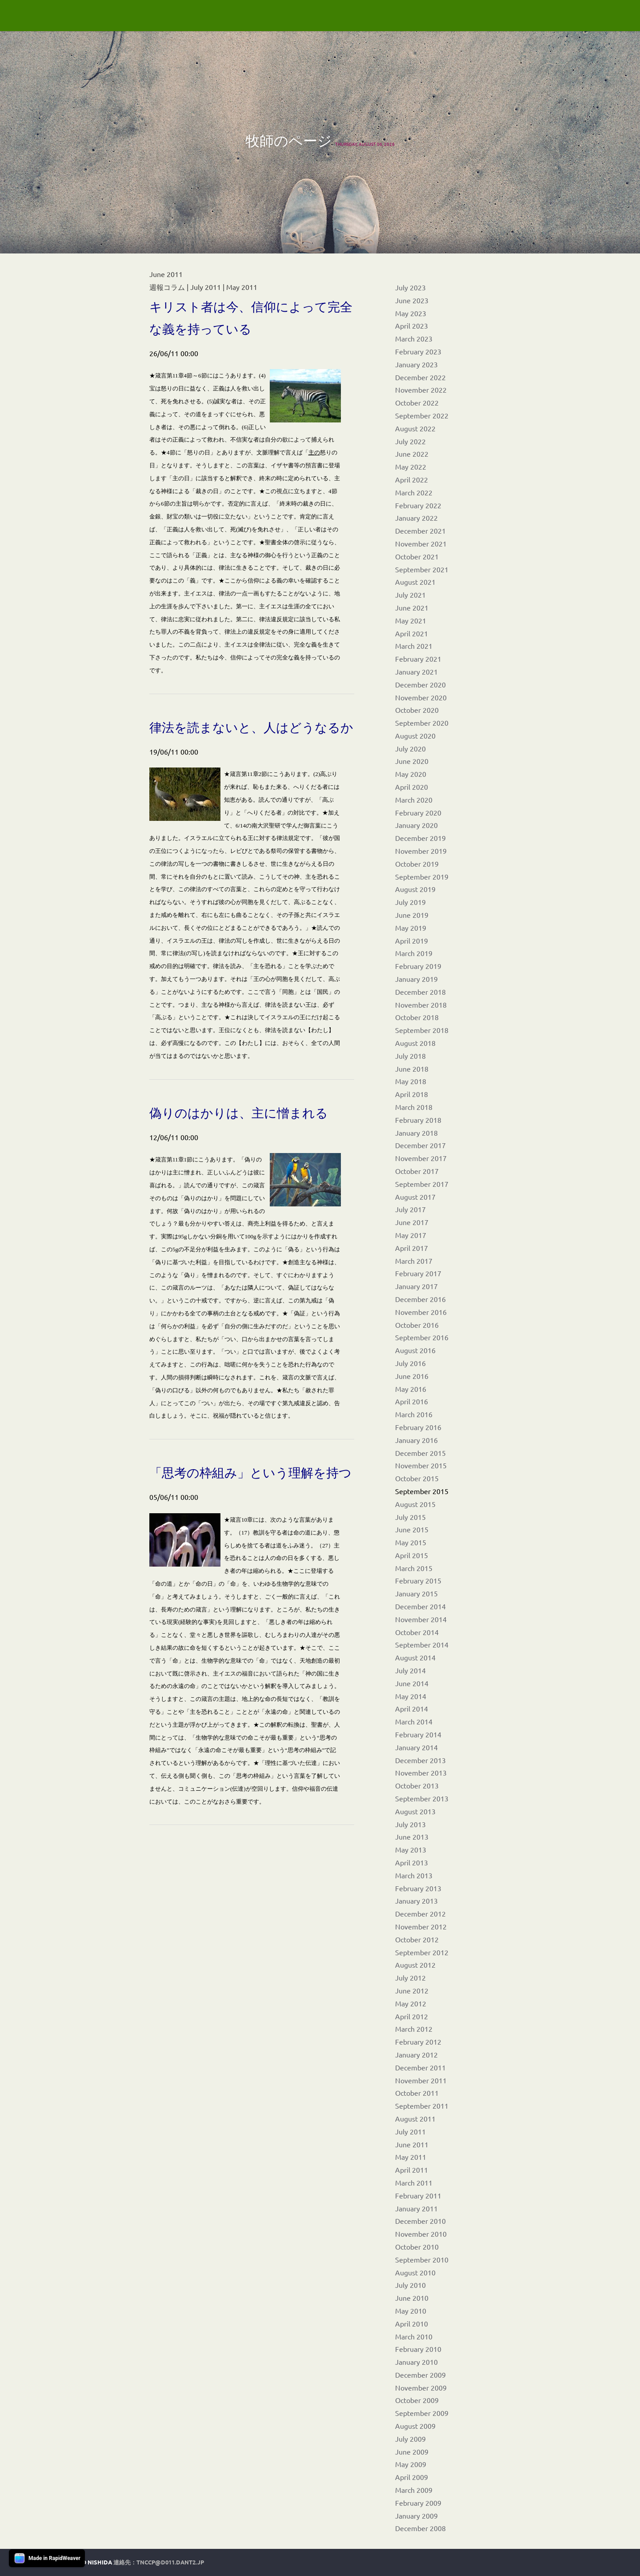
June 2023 (411, 300)
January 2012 (416, 2054)
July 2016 (410, 1362)
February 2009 (418, 2502)
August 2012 (415, 1964)
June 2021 (411, 607)
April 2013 (411, 1862)
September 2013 (421, 1798)
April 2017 (411, 1247)
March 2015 (413, 1567)
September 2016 (421, 1337)
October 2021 (417, 556)
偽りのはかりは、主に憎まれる (238, 1112)
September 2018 (421, 1029)
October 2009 (417, 2399)
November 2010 (421, 2233)
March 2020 (413, 799)
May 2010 (410, 2310)
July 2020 (410, 748)
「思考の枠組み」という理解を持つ (250, 1472)
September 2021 (421, 569)
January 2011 (416, 2208)
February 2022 (418, 505)
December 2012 (420, 1913)
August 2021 (415, 581)
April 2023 (411, 325)
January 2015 (416, 1593)
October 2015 (417, 1478)
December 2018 (420, 991)
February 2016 (418, 1427)
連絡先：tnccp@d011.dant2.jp (158, 2562)
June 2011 (411, 2144)
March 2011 (413, 2182)
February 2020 (418, 812)
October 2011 (417, 2092)
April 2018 (411, 1093)
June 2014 (411, 1683)
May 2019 (410, 927)
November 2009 (421, 2387)
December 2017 (420, 1145)
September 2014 (421, 1644)
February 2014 (418, 1734)
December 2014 (420, 1606)
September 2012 (421, 1952)
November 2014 (421, 1619)
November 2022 (421, 389)
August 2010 (415, 2272)
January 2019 (416, 978)
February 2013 (418, 1888)
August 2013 (415, 1811)
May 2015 (410, 1542)
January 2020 (416, 824)
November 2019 (421, 850)
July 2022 (410, 441)
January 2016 (416, 1439)
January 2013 (416, 1900)
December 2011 (420, 2067)
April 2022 (411, 479)
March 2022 (413, 492)
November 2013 (421, 1772)
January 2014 (416, 1747)
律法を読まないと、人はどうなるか (251, 727)
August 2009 (415, 2425)
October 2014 (417, 1632)
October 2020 (417, 709)
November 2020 (421, 697)
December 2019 (420, 837)
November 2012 (421, 1926)
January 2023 (416, 364)
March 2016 (413, 1414)
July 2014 (410, 1670)
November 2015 (421, 1465)
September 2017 (421, 1183)
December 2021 (420, 530)
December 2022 (420, 377)
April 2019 (411, 940)
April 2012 (411, 2016)
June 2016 (411, 1375)
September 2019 (421, 876)
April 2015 (411, 1555)
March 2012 (413, 2028)
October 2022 (417, 402)
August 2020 (415, 735)
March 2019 (413, 952)
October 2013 (417, 1785)
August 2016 (415, 1350)
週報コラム (167, 286)
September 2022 (421, 415)
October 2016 (417, 1324)
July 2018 (410, 1055)
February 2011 (418, 2195)
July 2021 (410, 594)
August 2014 (415, 1657)
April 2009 (411, 2476)
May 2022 (410, 466)
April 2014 (411, 1708)
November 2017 (421, 1157)
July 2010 (410, 2284)
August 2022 (415, 428)
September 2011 (421, 2105)
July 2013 (410, 1824)
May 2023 (410, 313)
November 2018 (421, 1004)
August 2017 (415, 1196)
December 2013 (420, 1760)
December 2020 (420, 684)
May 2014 (410, 1696)
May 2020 (410, 773)
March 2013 (413, 1875)
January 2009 (416, 2515)
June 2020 (411, 760)
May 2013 (410, 1849)
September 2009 (421, 2412)
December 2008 (420, 2528)
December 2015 (420, 1452)
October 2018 (417, 1017)
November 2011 (421, 2080)
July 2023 (410, 287)
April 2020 (411, 786)
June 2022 (411, 453)
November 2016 (421, 1311)
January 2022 (416, 517)
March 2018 (413, 1106)
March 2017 (413, 1260)
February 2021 (418, 658)
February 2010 (418, 2348)
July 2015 (410, 1516)
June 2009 (411, 2451)
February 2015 (418, 1580)
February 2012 (418, 2041)
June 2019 (411, 914)
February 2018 (418, 1119)
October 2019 (417, 863)
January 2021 (416, 671)
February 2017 (418, 1273)
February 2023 (418, 351)
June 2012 (411, 1990)
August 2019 (415, 888)
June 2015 (411, 1529)
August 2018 (415, 1042)
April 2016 (411, 1401)
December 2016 (420, 1298)
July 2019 (410, 901)
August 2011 (415, 2118)
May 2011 (410, 2156)
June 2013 (411, 1836)
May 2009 (410, 2463)
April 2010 (411, 2323)
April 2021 (411, 633)
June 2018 (411, 1068)
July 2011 (410, 2131)
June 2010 (411, 2297)
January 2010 (416, 2361)
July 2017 (410, 1209)
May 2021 (410, 620)
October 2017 (417, 1170)
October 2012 (417, 1939)
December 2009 (420, 2374)
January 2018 (416, 1132)
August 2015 (415, 1503)
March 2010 (413, 2336)
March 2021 (413, 645)
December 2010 (420, 2220)
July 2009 (410, 2438)
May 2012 (410, 2003)
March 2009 (413, 2489)
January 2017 (416, 1286)
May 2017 (410, 1234)
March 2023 (413, 338)
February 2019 (418, 965)
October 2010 (417, 2246)
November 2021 (421, 543)
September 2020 (421, 722)
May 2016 (410, 1388)
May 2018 (410, 1081)
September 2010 (421, 2259)
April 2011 (411, 2169)
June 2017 (411, 1222)
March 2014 (413, 1721)
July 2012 (410, 1977)
